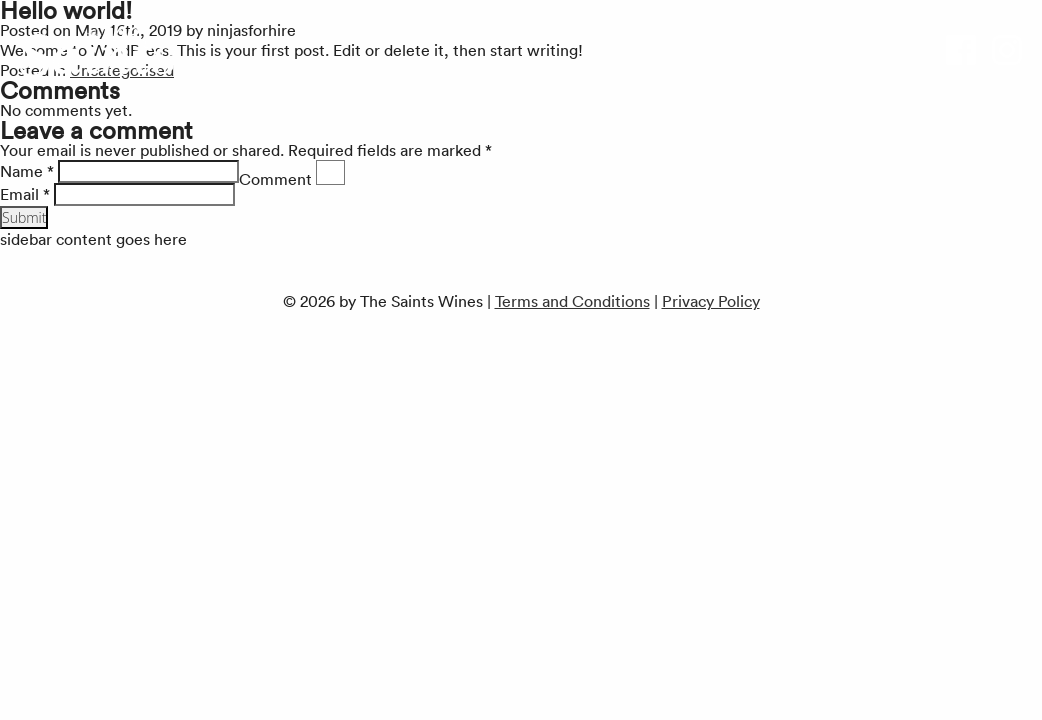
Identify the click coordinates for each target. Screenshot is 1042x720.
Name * (27, 171)
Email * (25, 194)
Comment (275, 179)
